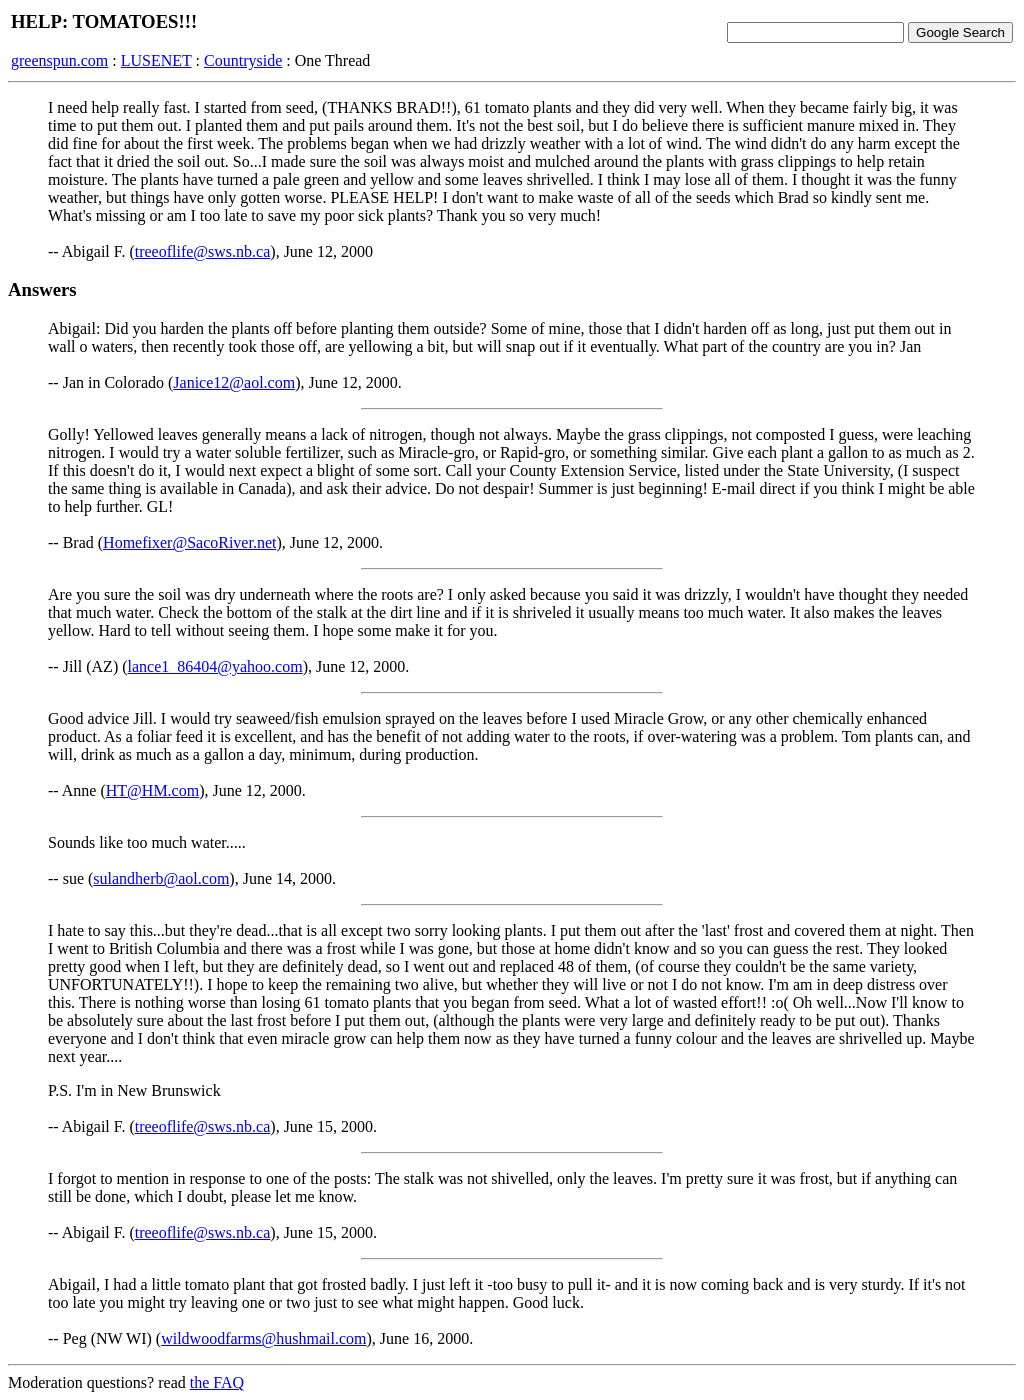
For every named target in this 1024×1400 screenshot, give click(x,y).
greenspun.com (59, 60)
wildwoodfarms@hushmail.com (263, 1338)
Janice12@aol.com (234, 382)
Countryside (243, 60)
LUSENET (156, 60)
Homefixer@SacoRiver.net (189, 542)
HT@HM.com (152, 790)
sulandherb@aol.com (161, 878)
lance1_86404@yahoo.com (215, 666)
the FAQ (217, 1382)
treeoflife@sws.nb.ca (203, 251)
